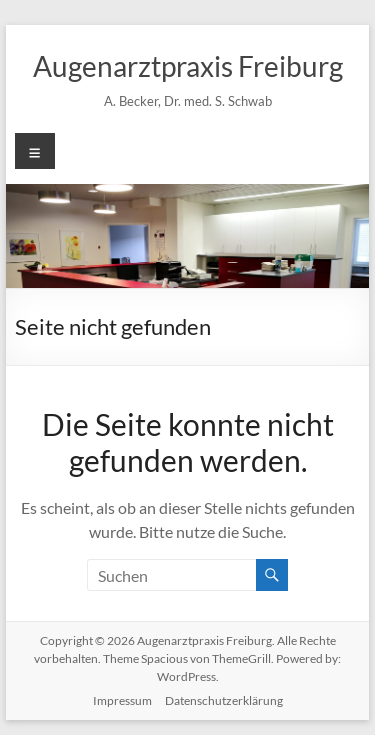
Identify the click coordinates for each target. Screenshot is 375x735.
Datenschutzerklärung (224, 700)
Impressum (122, 700)
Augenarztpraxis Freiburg (188, 66)
